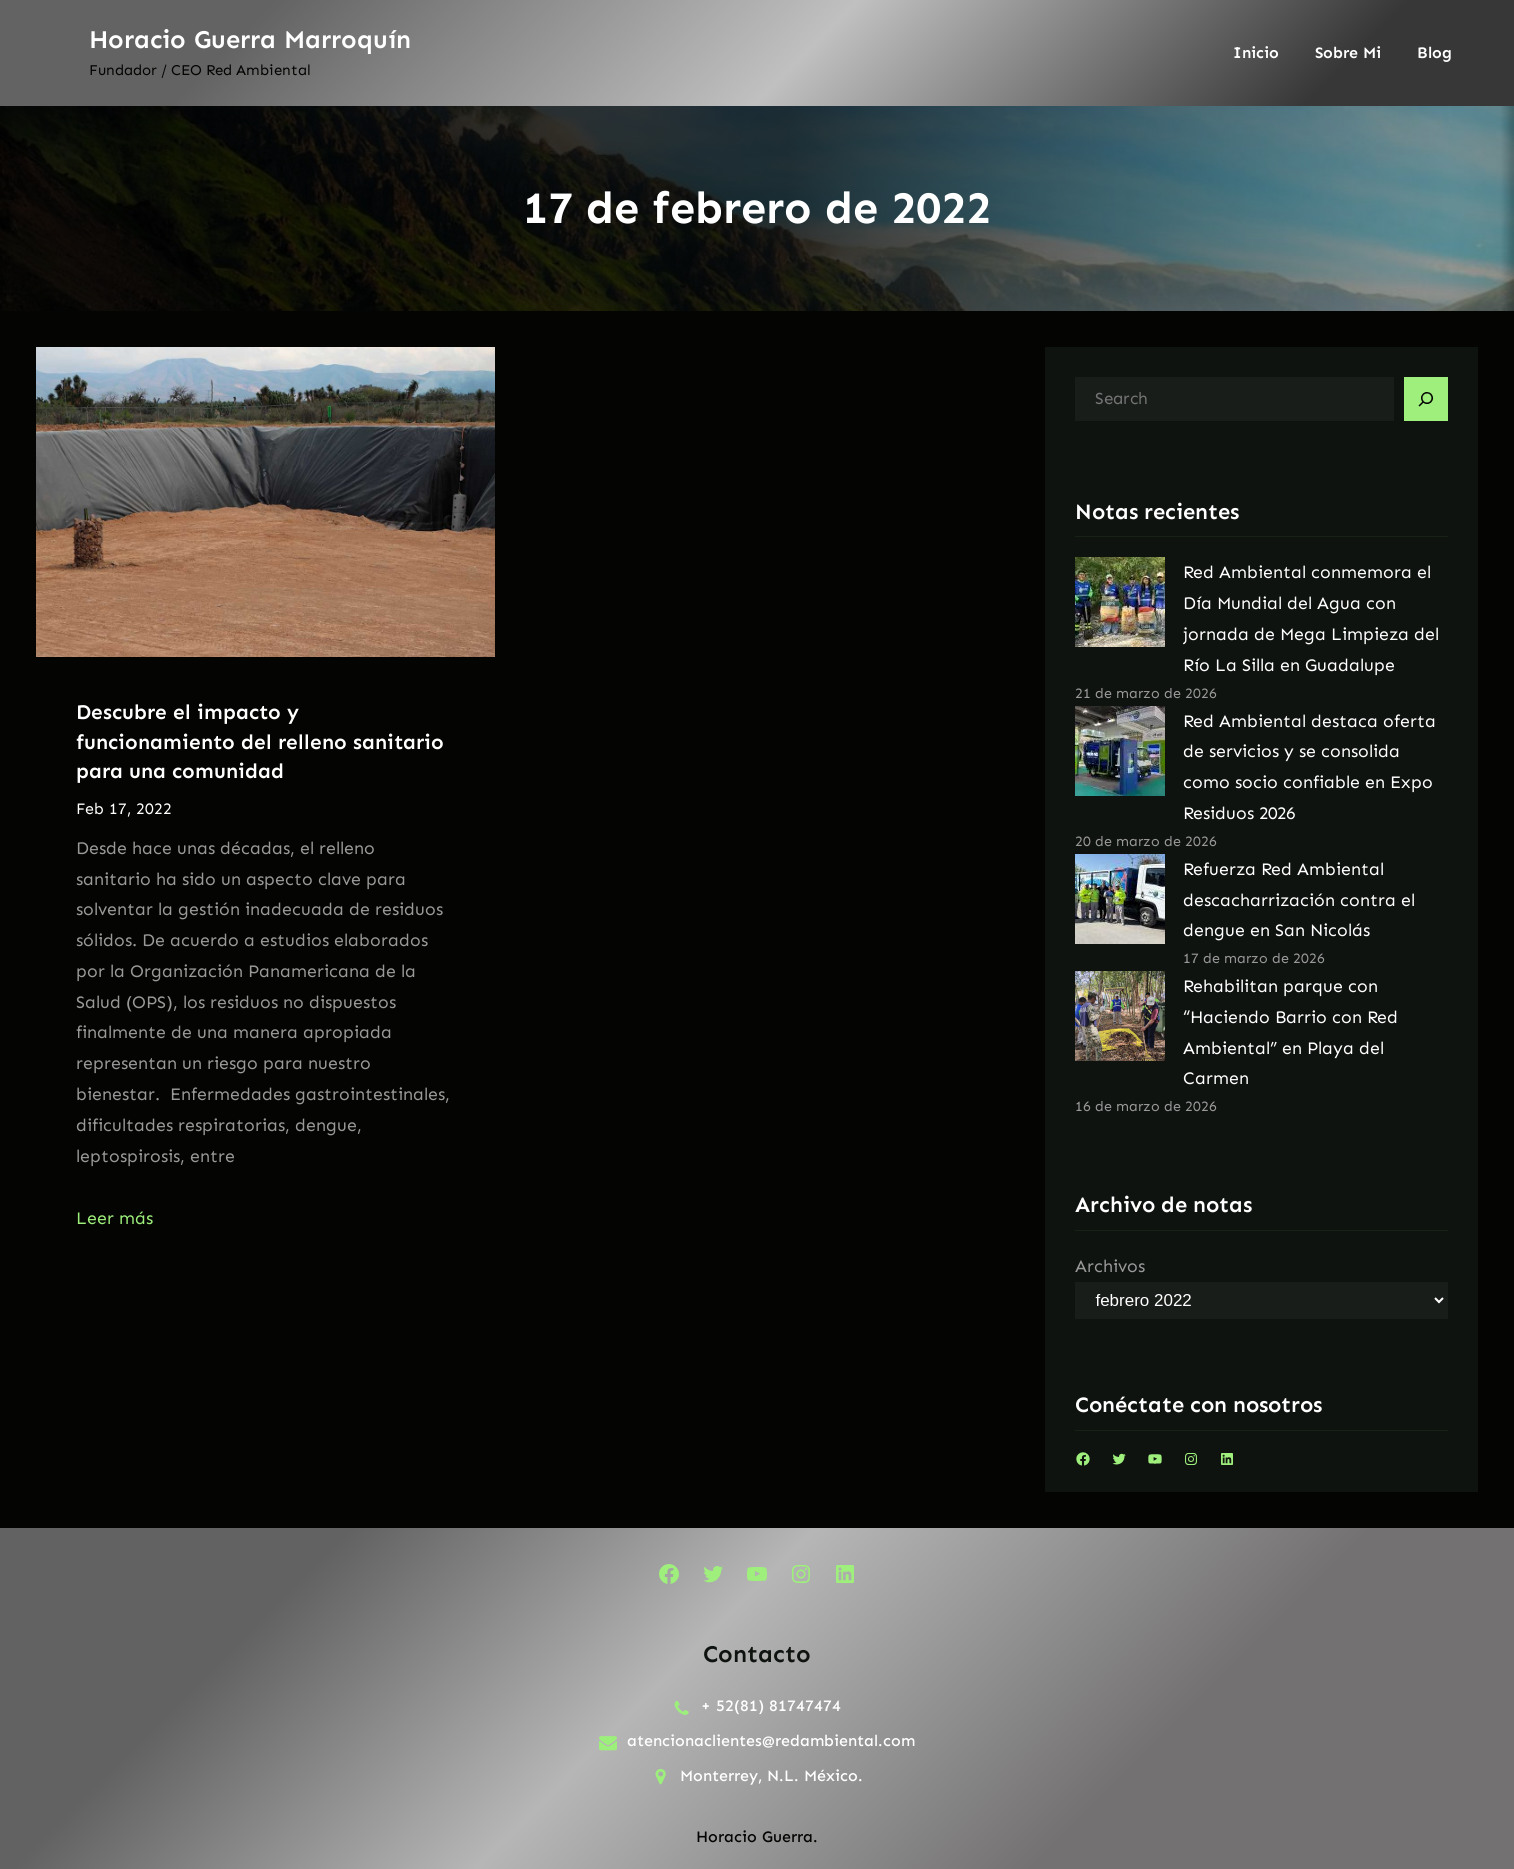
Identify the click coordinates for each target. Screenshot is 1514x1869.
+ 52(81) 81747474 (771, 1705)
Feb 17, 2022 (124, 808)
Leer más (114, 1218)
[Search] (1426, 399)
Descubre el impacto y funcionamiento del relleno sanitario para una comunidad (260, 740)
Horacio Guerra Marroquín (250, 39)
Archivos (1110, 1266)
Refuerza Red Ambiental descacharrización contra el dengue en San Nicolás (1299, 900)
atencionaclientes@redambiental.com (771, 1740)
